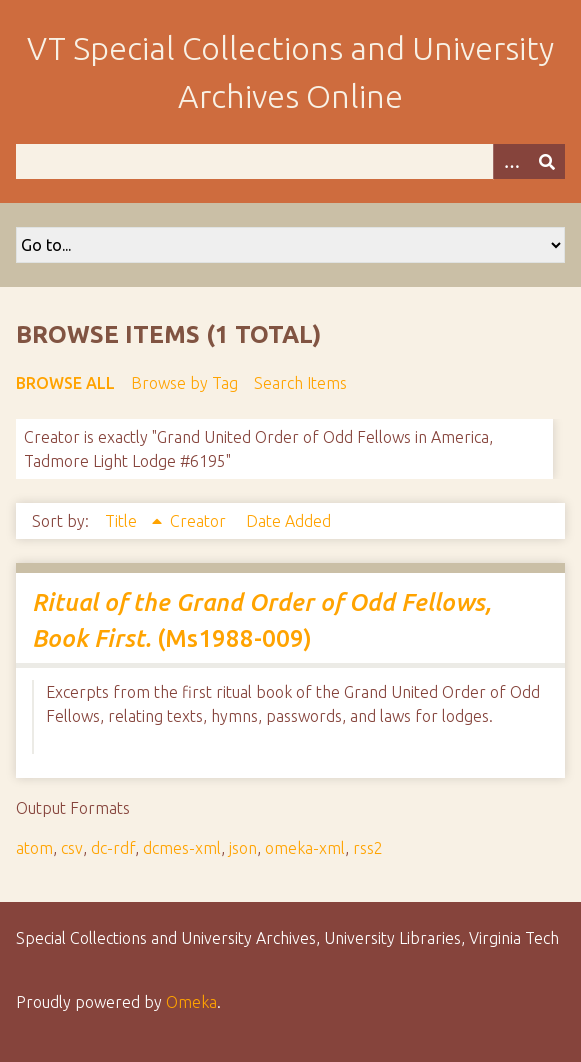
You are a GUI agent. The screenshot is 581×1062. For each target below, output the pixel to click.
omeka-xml (305, 848)
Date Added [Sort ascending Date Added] (288, 521)
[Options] (511, 161)
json (243, 848)
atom (34, 848)
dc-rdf (113, 848)
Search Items (300, 383)
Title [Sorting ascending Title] (123, 521)
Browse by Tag (184, 383)
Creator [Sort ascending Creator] (200, 521)
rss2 (368, 848)
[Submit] (547, 161)
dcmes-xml (182, 848)
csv (72, 848)
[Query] (290, 161)
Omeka (191, 1002)
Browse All (65, 383)
